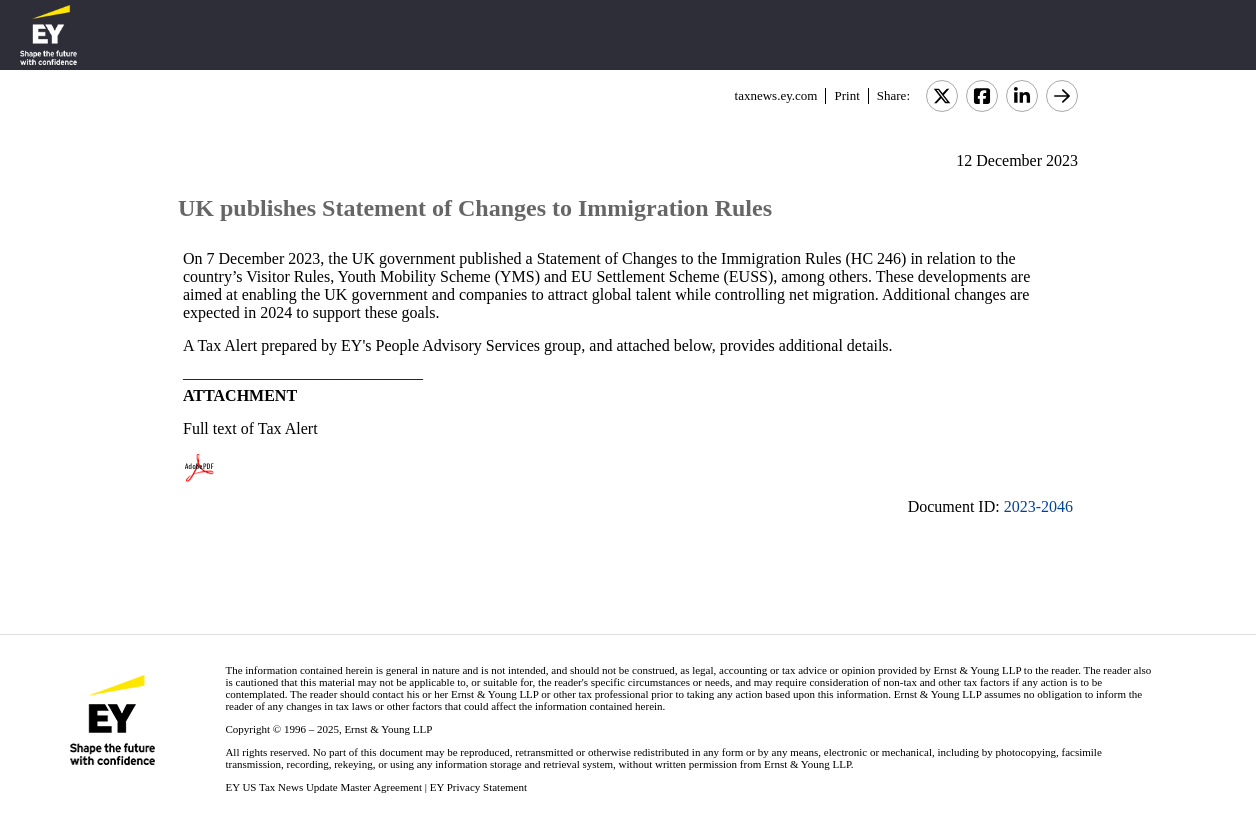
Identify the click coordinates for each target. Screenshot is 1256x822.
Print (846, 95)
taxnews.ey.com (776, 95)
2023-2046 (1038, 506)
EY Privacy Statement (478, 787)
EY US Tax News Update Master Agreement (323, 787)
